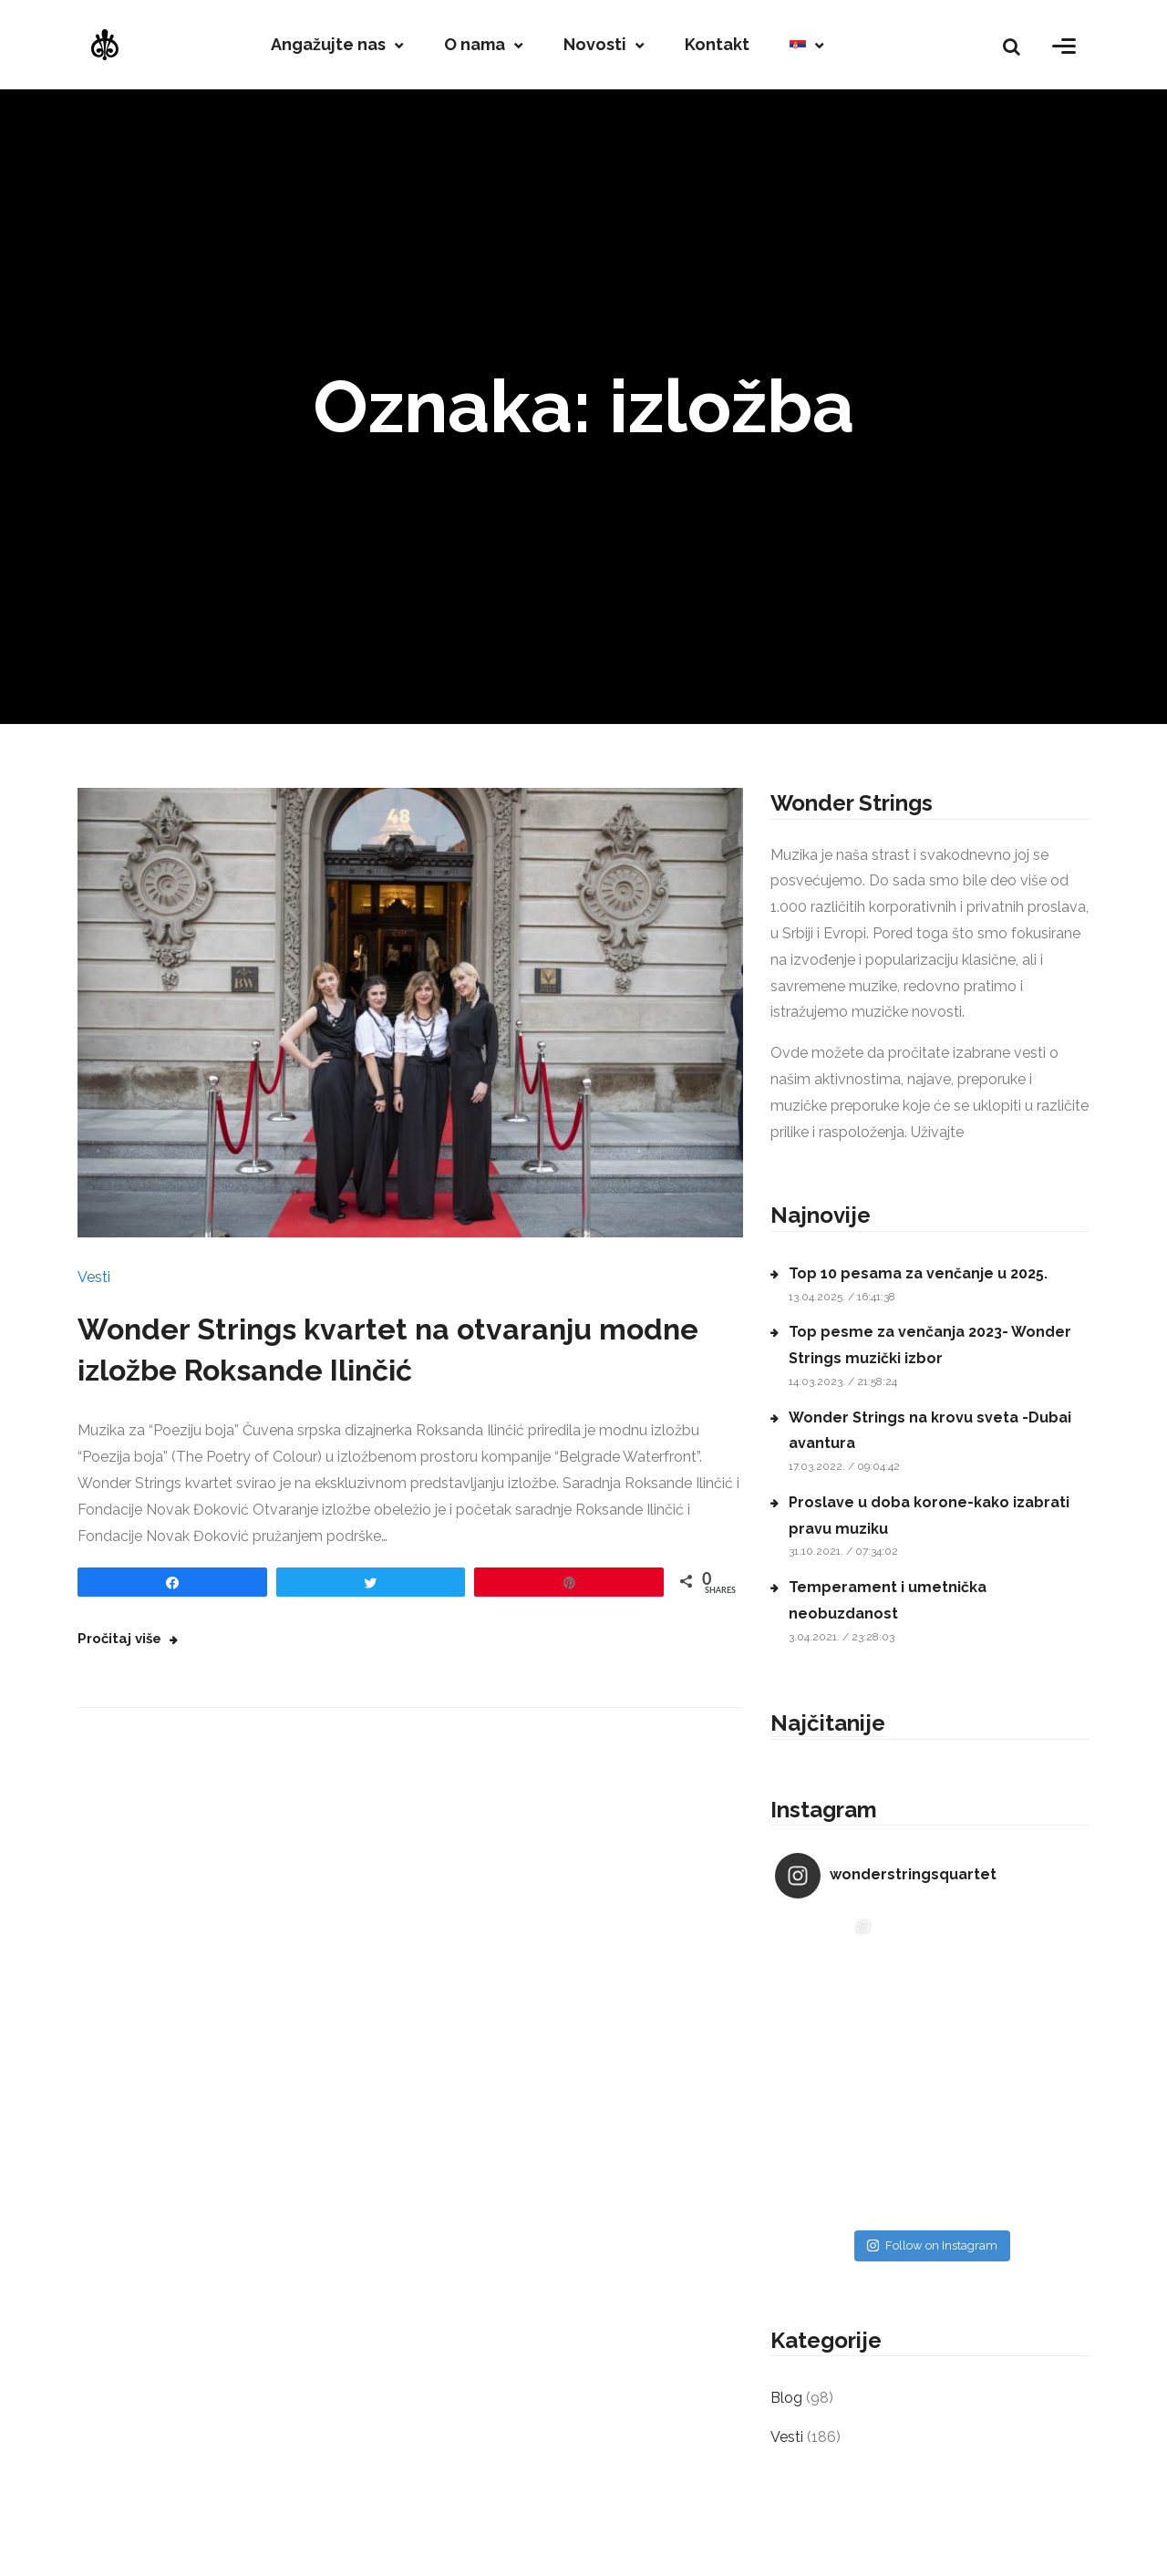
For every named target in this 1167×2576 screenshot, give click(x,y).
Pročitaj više (121, 1638)
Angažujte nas (328, 44)
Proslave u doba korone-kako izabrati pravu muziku (929, 1515)
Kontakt (717, 44)
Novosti (594, 44)
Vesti (93, 1277)
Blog (786, 2397)
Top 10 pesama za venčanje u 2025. (918, 1273)
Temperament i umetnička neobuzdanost (887, 1600)
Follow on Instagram (932, 2245)
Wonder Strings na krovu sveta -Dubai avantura (930, 1431)
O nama (474, 44)
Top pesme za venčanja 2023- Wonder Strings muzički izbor (930, 1345)
